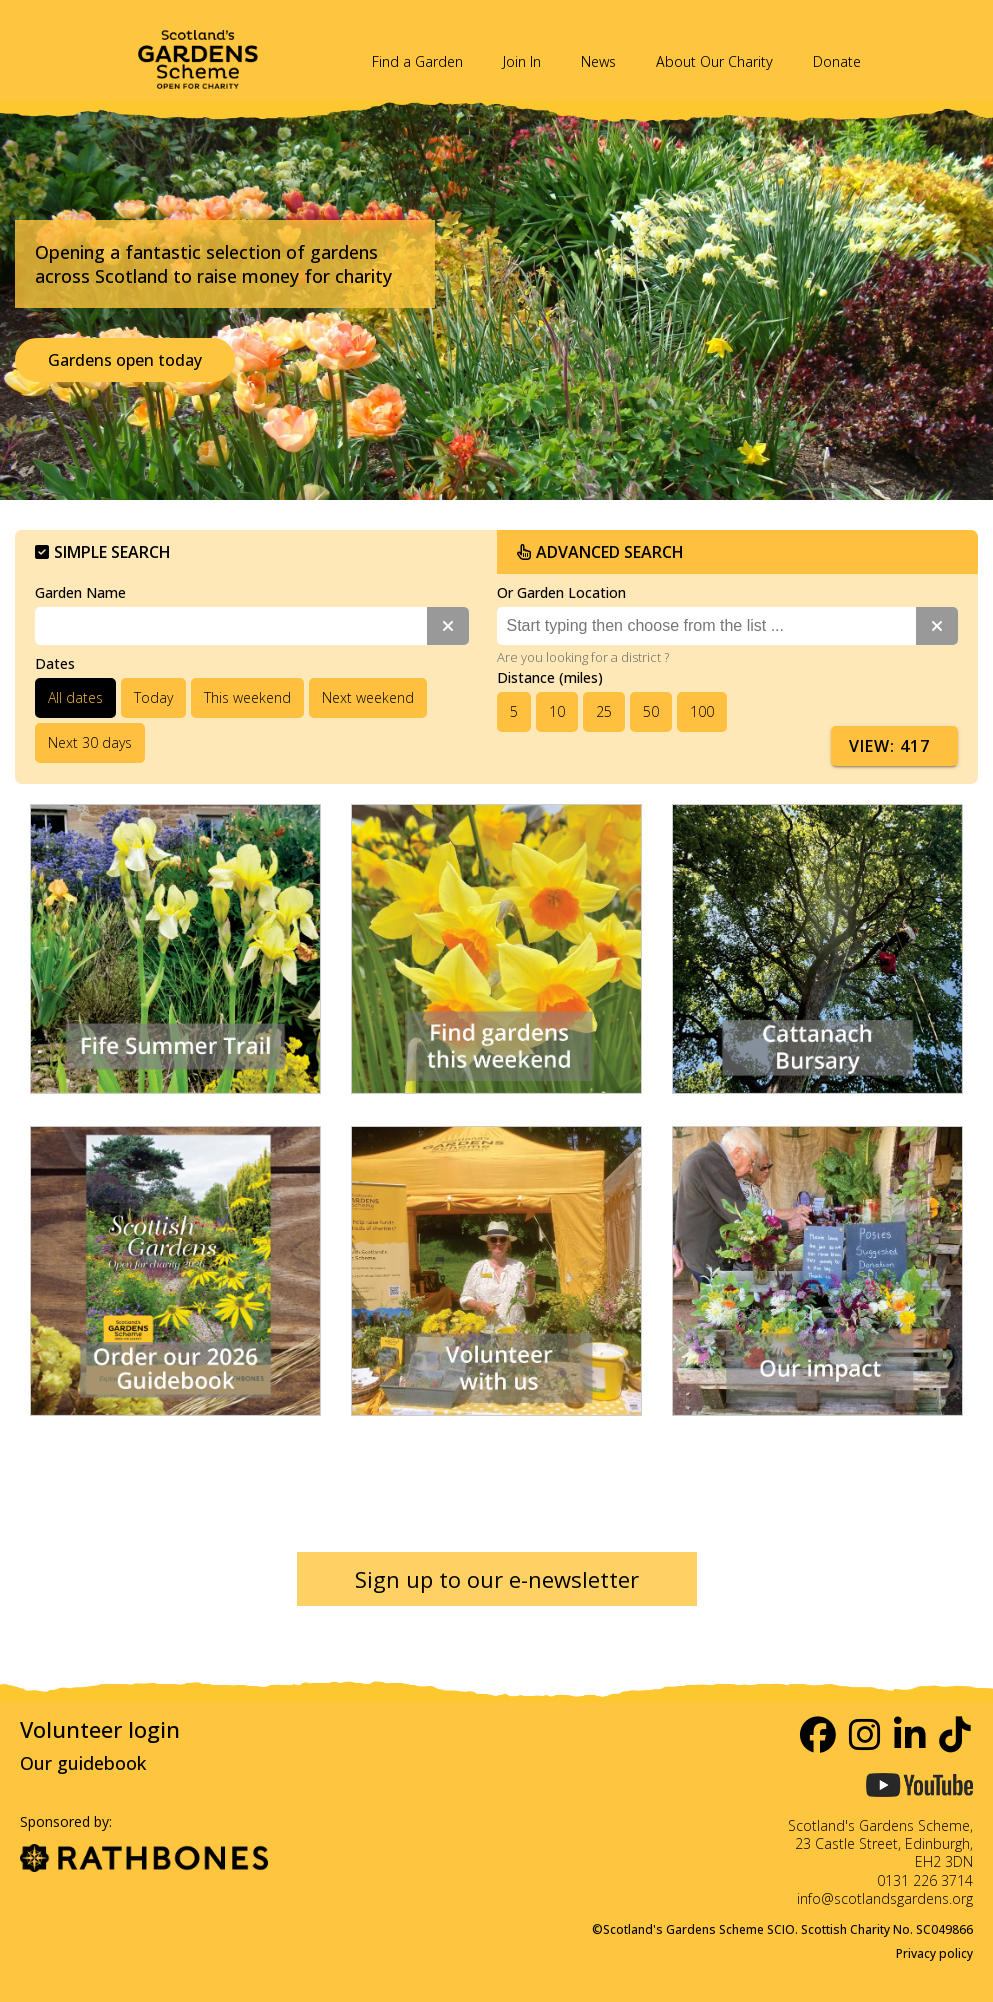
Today (153, 697)
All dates (75, 697)
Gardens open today (125, 360)
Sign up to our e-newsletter (497, 1579)
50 (651, 711)
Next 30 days (90, 742)
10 (557, 711)
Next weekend (368, 697)
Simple (103, 552)
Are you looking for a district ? (583, 657)
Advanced (600, 552)
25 (604, 711)
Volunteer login (100, 1729)
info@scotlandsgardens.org (885, 1898)
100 (702, 711)
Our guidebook (83, 1763)
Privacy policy (934, 1953)
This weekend (247, 697)
